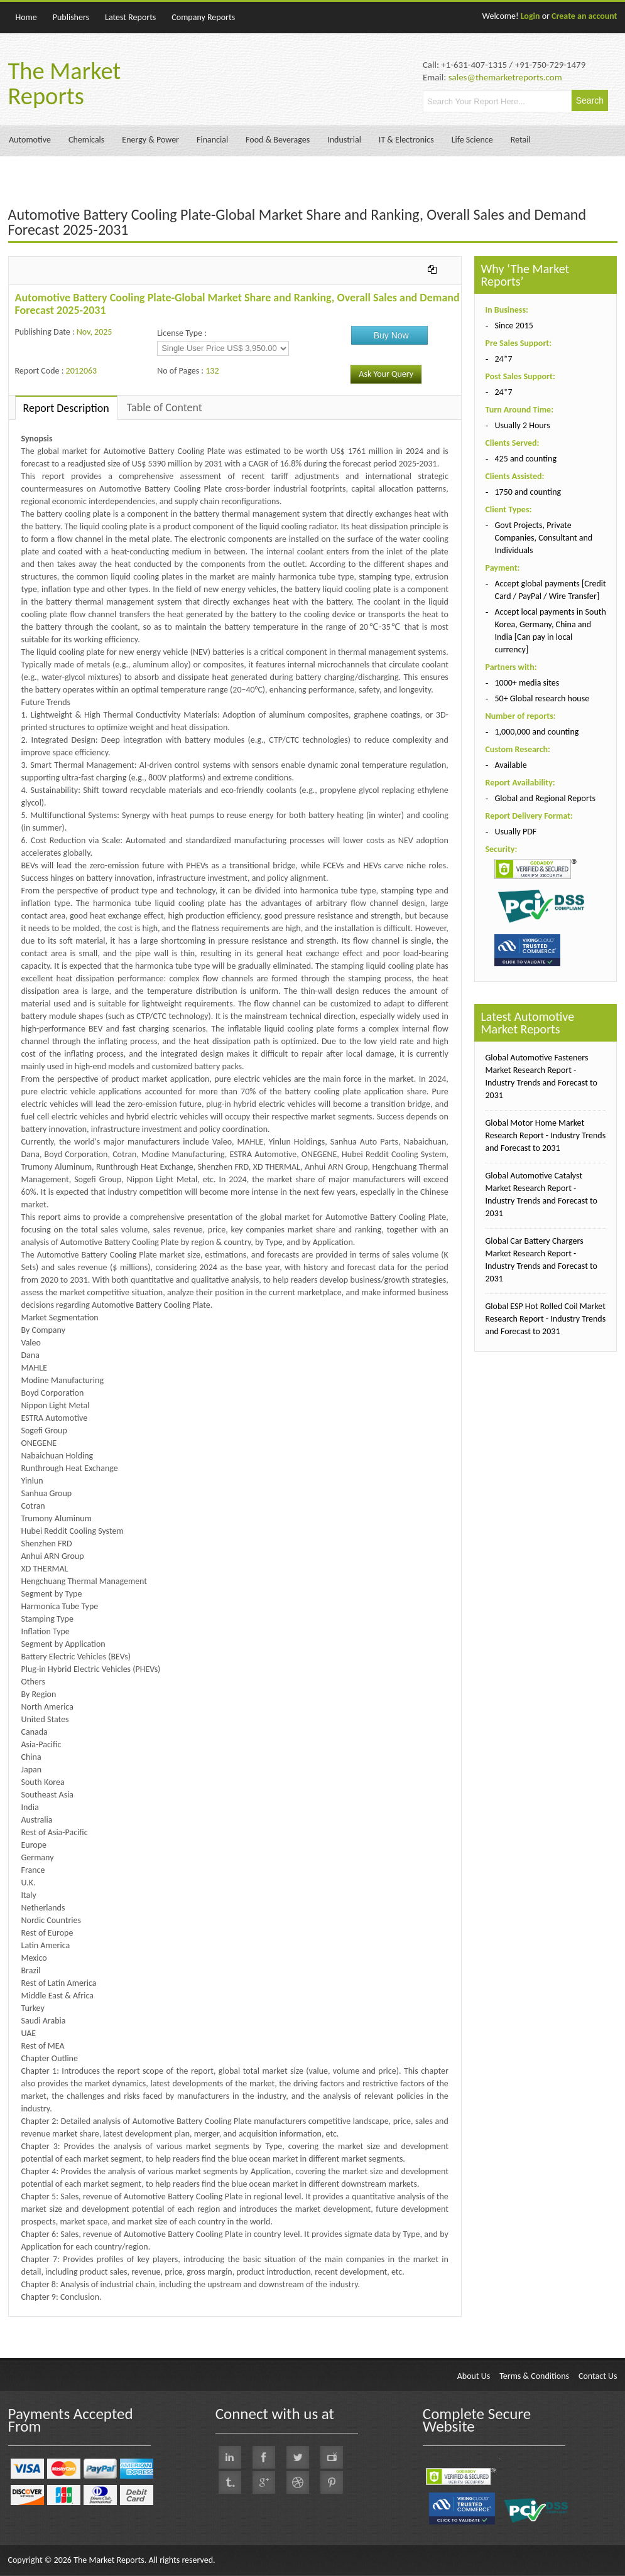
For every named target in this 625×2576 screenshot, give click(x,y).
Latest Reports (130, 17)
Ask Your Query (386, 374)
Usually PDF (515, 831)
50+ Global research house (541, 698)
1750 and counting (527, 492)
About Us (474, 2376)
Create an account (584, 16)
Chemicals (86, 139)
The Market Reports (64, 83)
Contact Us (598, 2376)
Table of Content (164, 407)
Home (26, 17)
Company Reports (203, 17)
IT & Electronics (406, 139)
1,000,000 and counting (536, 731)
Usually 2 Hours (522, 425)
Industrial (344, 139)
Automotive (30, 139)
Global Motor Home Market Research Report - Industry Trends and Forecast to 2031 (545, 1135)
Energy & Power (150, 139)
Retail (521, 139)
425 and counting (525, 458)
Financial (212, 139)
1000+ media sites (526, 682)
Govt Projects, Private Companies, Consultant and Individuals (543, 538)
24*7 (503, 358)
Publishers (71, 17)
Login (530, 16)
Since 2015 (513, 325)
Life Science (472, 139)
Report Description (66, 408)
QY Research (82, 2322)
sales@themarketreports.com (505, 77)
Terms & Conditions (534, 2376)
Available (510, 765)
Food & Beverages (278, 139)
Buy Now (391, 335)
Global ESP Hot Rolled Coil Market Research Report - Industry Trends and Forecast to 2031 (545, 1319)
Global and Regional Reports (544, 798)
